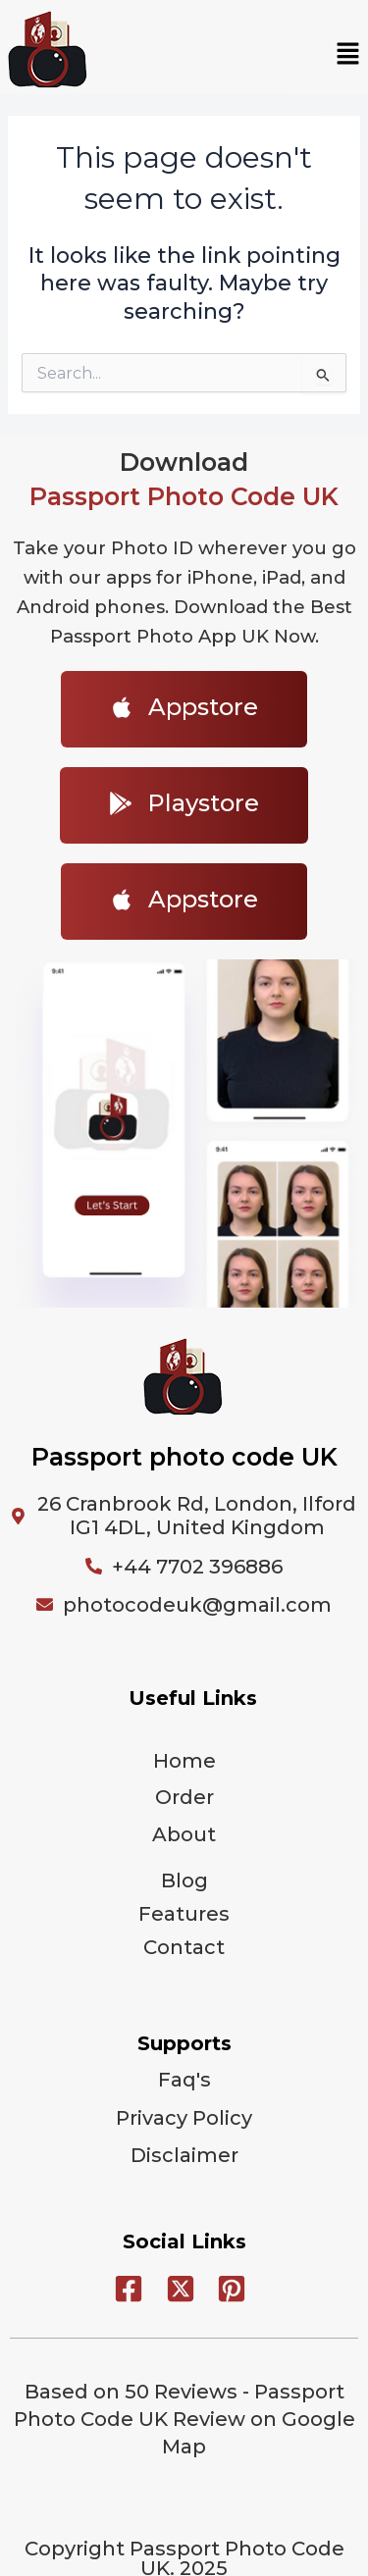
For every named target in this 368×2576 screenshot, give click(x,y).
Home (184, 1761)
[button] (348, 55)
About (184, 1834)
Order (184, 1797)
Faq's (184, 2079)
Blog (184, 1880)
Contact (184, 1947)
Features (184, 1914)
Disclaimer (184, 2155)
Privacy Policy (184, 2118)
